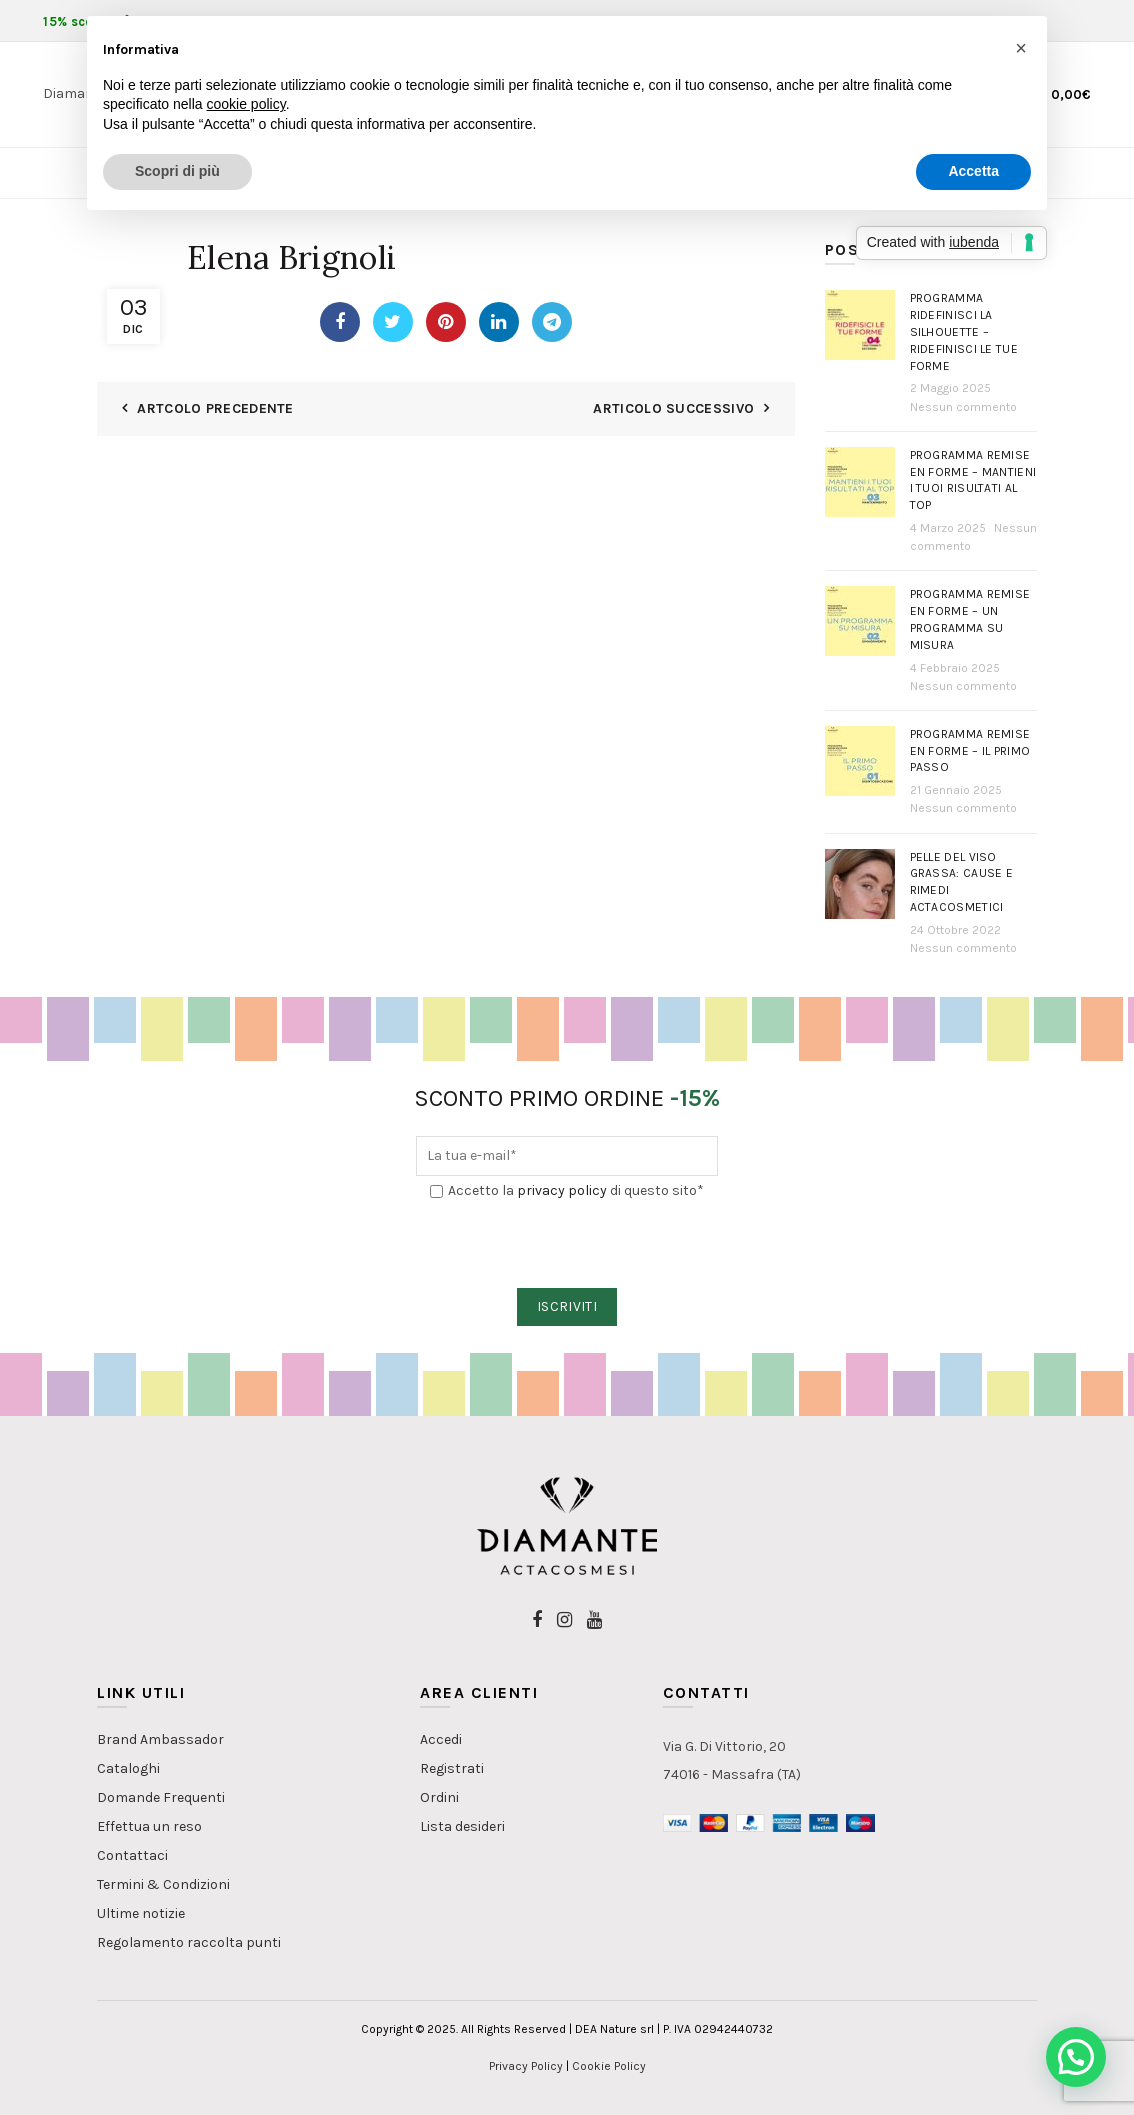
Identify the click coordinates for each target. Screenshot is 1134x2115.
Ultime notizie (141, 1913)
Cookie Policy (609, 2066)
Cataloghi (128, 1768)
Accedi (441, 1739)
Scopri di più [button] (177, 171)
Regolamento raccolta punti (189, 1942)
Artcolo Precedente (215, 408)
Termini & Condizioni (163, 1884)
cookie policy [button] (246, 104)
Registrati (452, 1768)
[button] (1076, 2057)
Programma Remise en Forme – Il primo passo (970, 751)
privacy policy (562, 1190)
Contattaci (132, 1855)
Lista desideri (462, 1826)
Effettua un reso (149, 1826)
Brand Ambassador (160, 1739)
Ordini (439, 1797)
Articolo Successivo (673, 408)
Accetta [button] (973, 171)
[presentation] (568, 1245)
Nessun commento (963, 407)
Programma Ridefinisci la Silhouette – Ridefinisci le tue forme (964, 331)
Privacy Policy (526, 2066)
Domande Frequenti (161, 1797)
